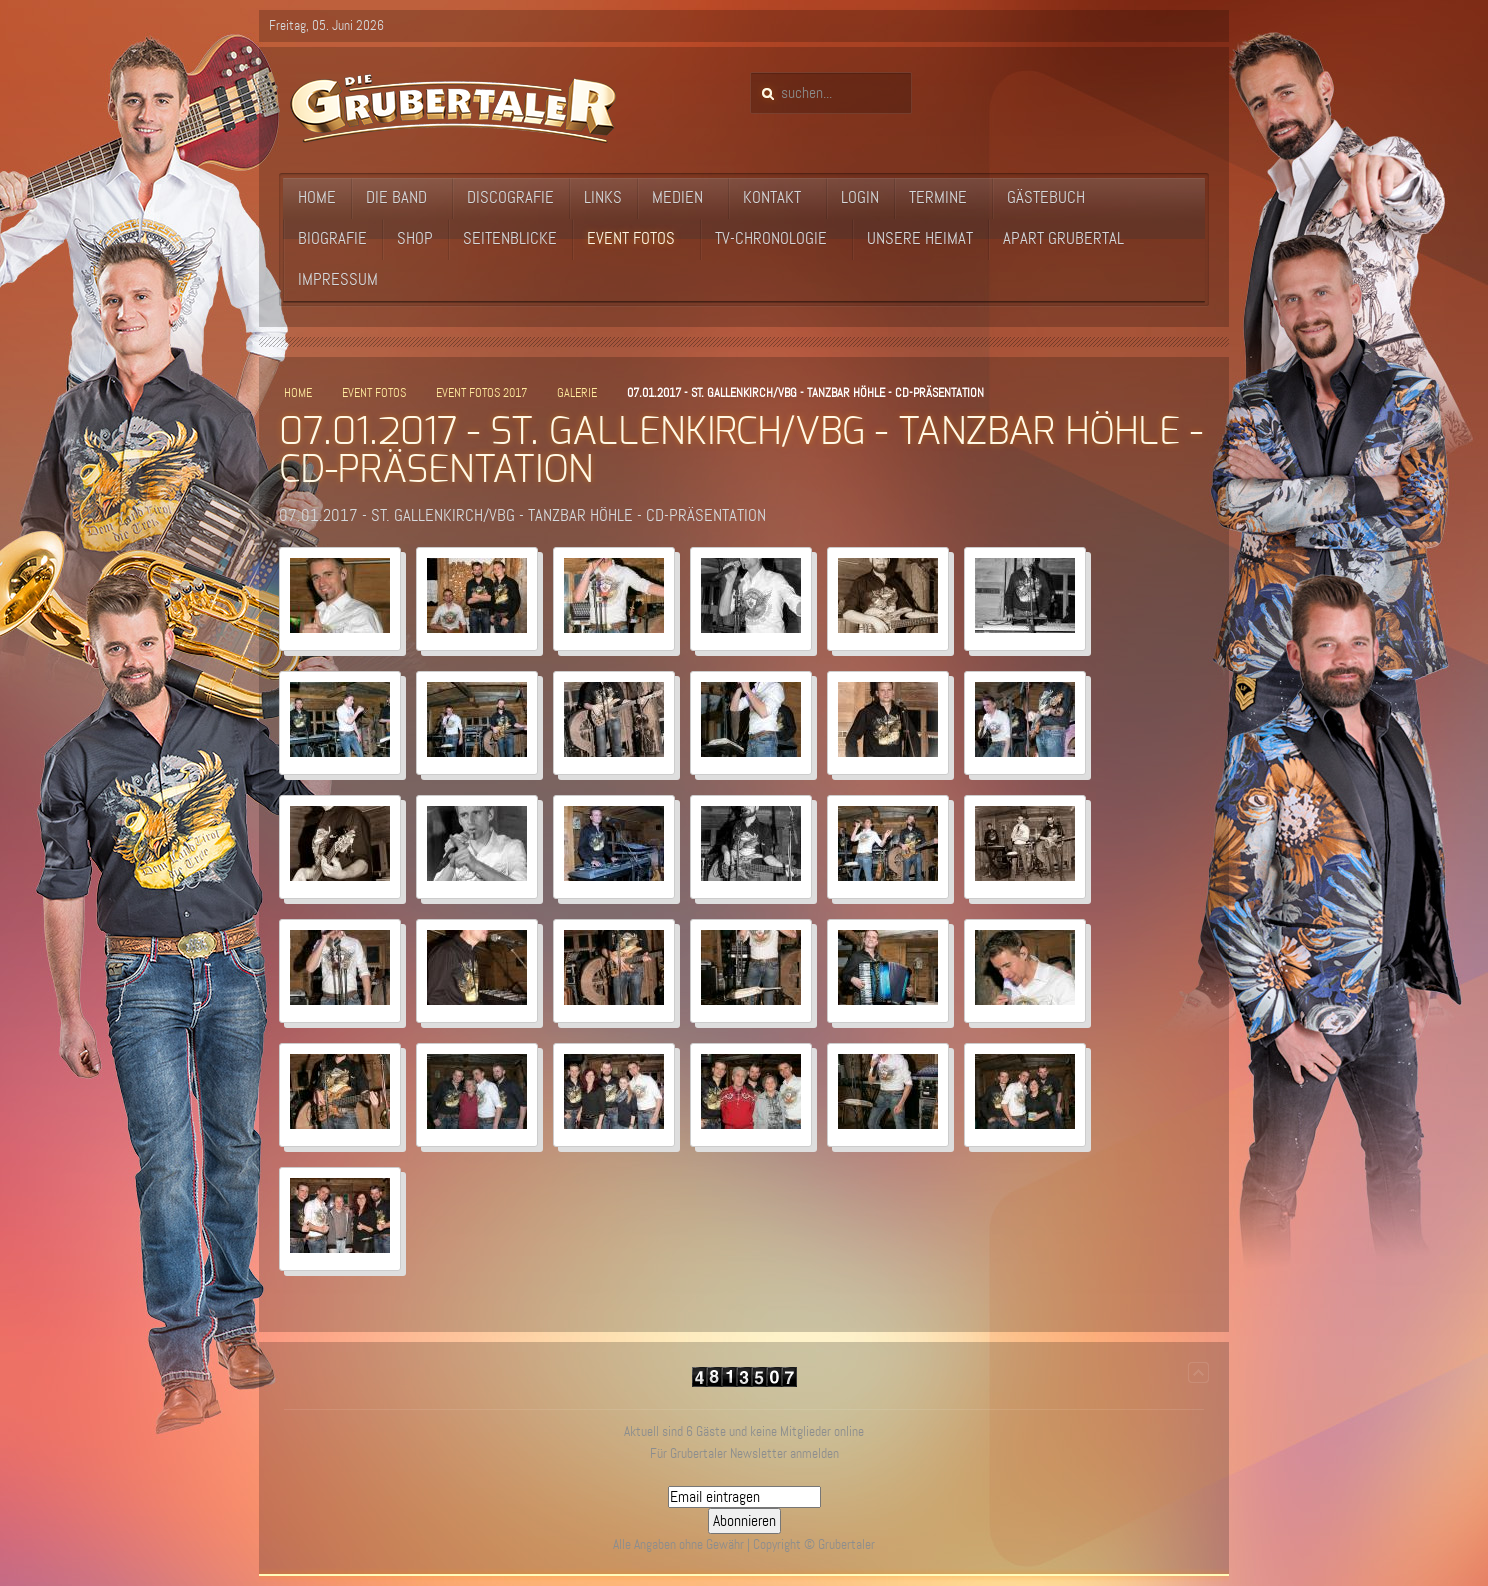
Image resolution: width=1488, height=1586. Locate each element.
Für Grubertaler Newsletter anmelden (744, 1453)
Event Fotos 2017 (481, 393)
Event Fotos (374, 393)
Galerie (577, 393)
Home (298, 393)
